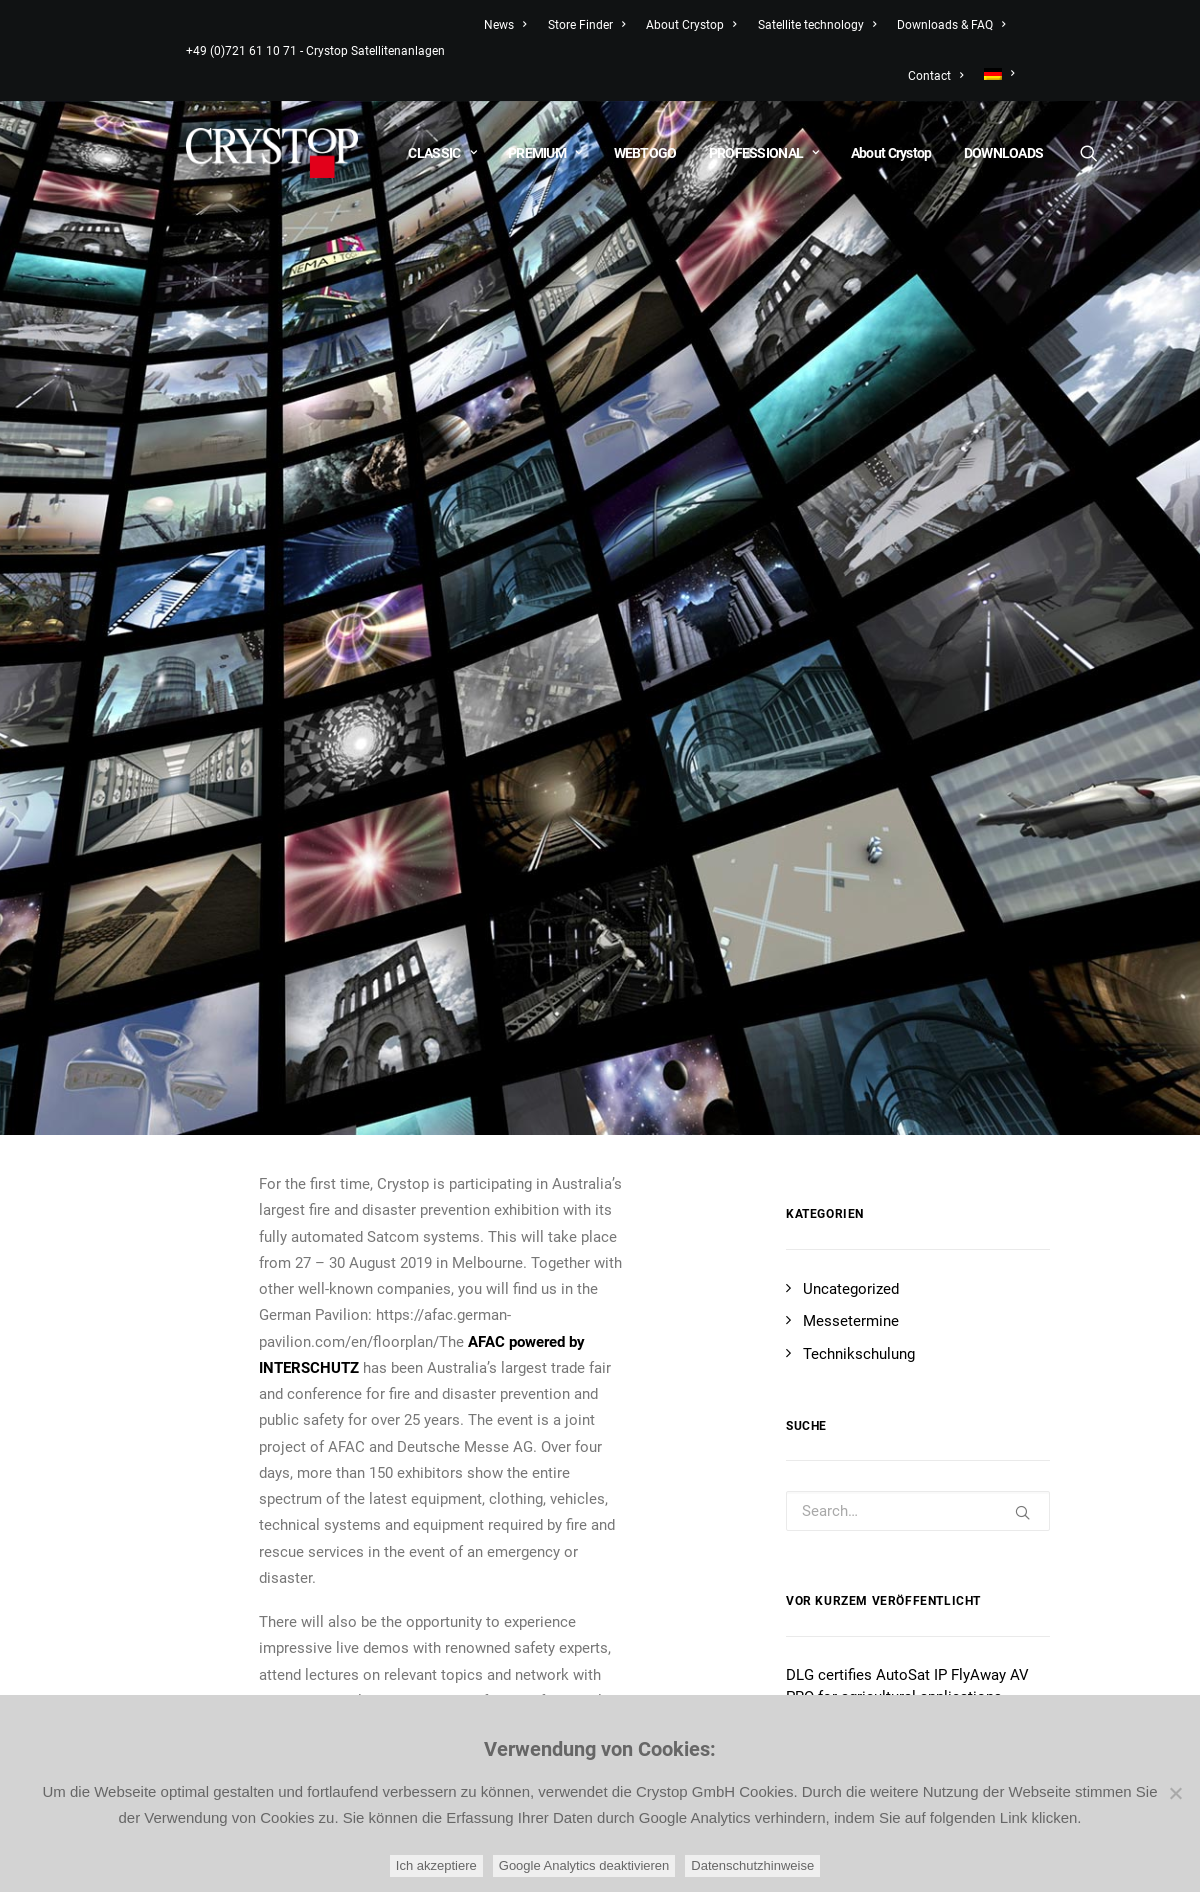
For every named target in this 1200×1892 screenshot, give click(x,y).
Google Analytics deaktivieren (584, 1865)
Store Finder (586, 25)
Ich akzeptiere (436, 1865)
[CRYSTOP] (272, 153)
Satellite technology (817, 25)
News (505, 25)
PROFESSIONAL (764, 153)
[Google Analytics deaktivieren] (1175, 1793)
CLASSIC (442, 153)
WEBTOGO (645, 153)
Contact (935, 76)
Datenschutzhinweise (752, 1865)
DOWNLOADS (1004, 153)
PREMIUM (545, 153)
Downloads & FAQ (951, 25)
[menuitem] (994, 74)
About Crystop (691, 25)
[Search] (1088, 153)
